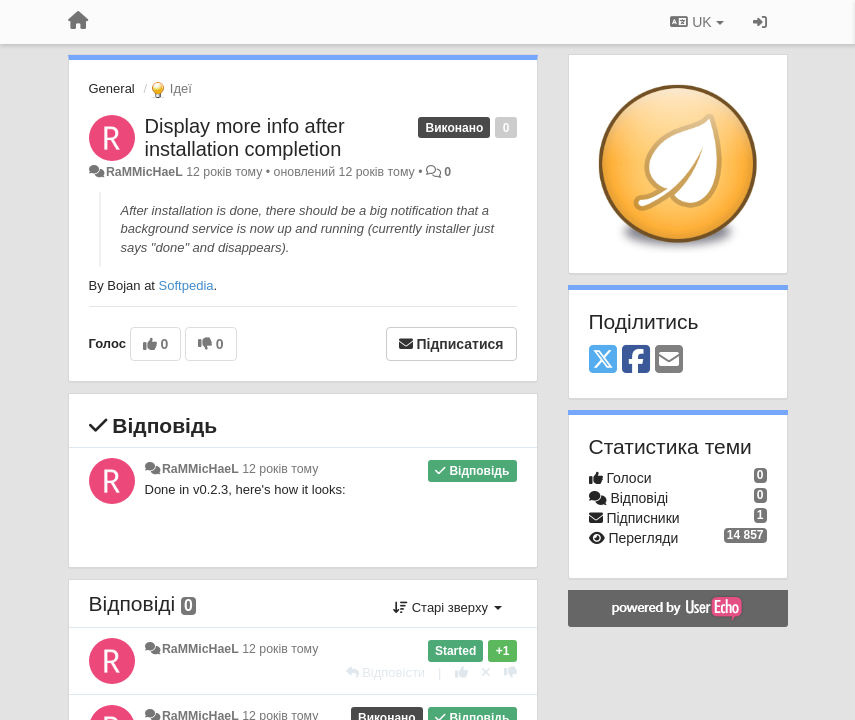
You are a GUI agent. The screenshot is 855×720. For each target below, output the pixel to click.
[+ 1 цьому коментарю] (461, 672)
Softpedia (186, 285)
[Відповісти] (386, 672)
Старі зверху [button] (447, 607)
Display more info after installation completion (245, 137)
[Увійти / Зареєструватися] (760, 22)
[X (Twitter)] (603, 360)
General (112, 88)
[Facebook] (636, 360)
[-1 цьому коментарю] (510, 672)
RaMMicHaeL (144, 172)
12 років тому (280, 469)
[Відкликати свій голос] (486, 672)
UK (696, 22)
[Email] (669, 360)
